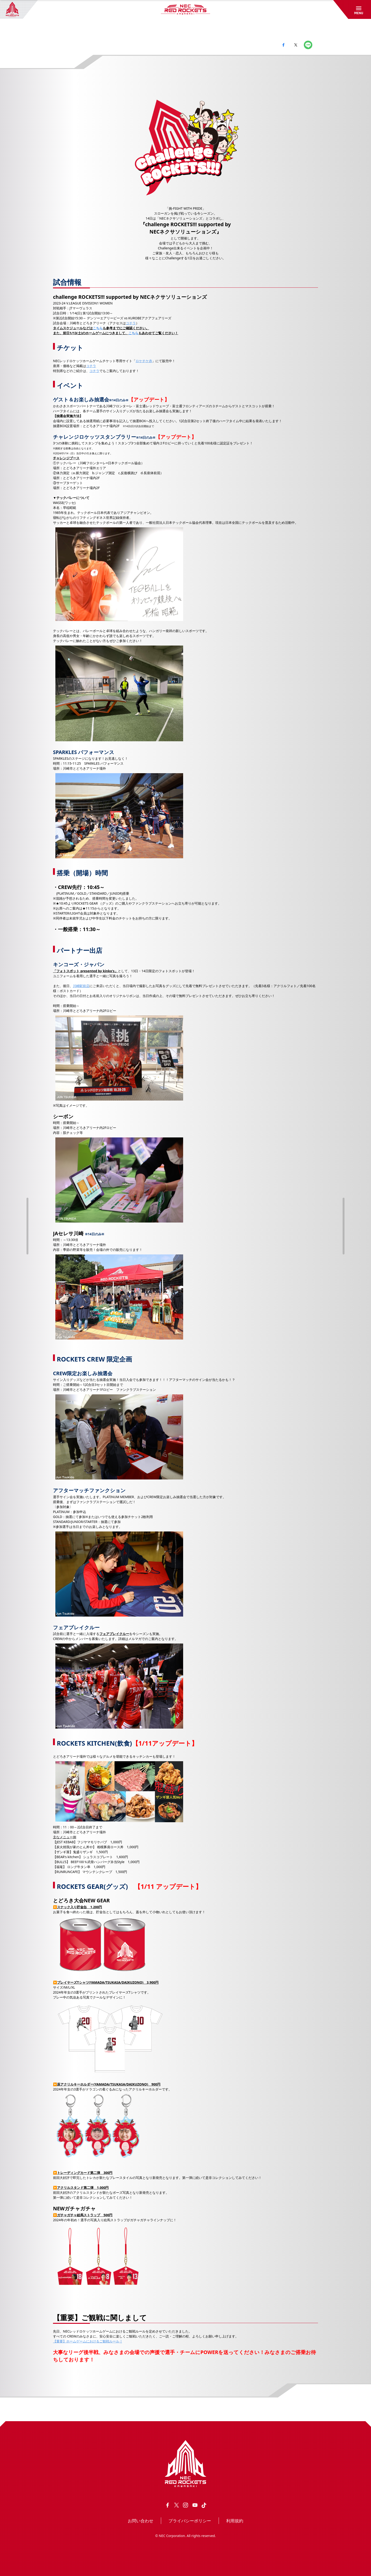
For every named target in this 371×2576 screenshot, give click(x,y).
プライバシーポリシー (189, 2521)
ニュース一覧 (88, 2409)
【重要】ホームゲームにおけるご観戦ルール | (87, 2341)
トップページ (63, 2409)
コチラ (131, 323)
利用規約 (234, 2521)
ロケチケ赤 (144, 361)
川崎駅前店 (81, 986)
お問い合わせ (140, 2521)
